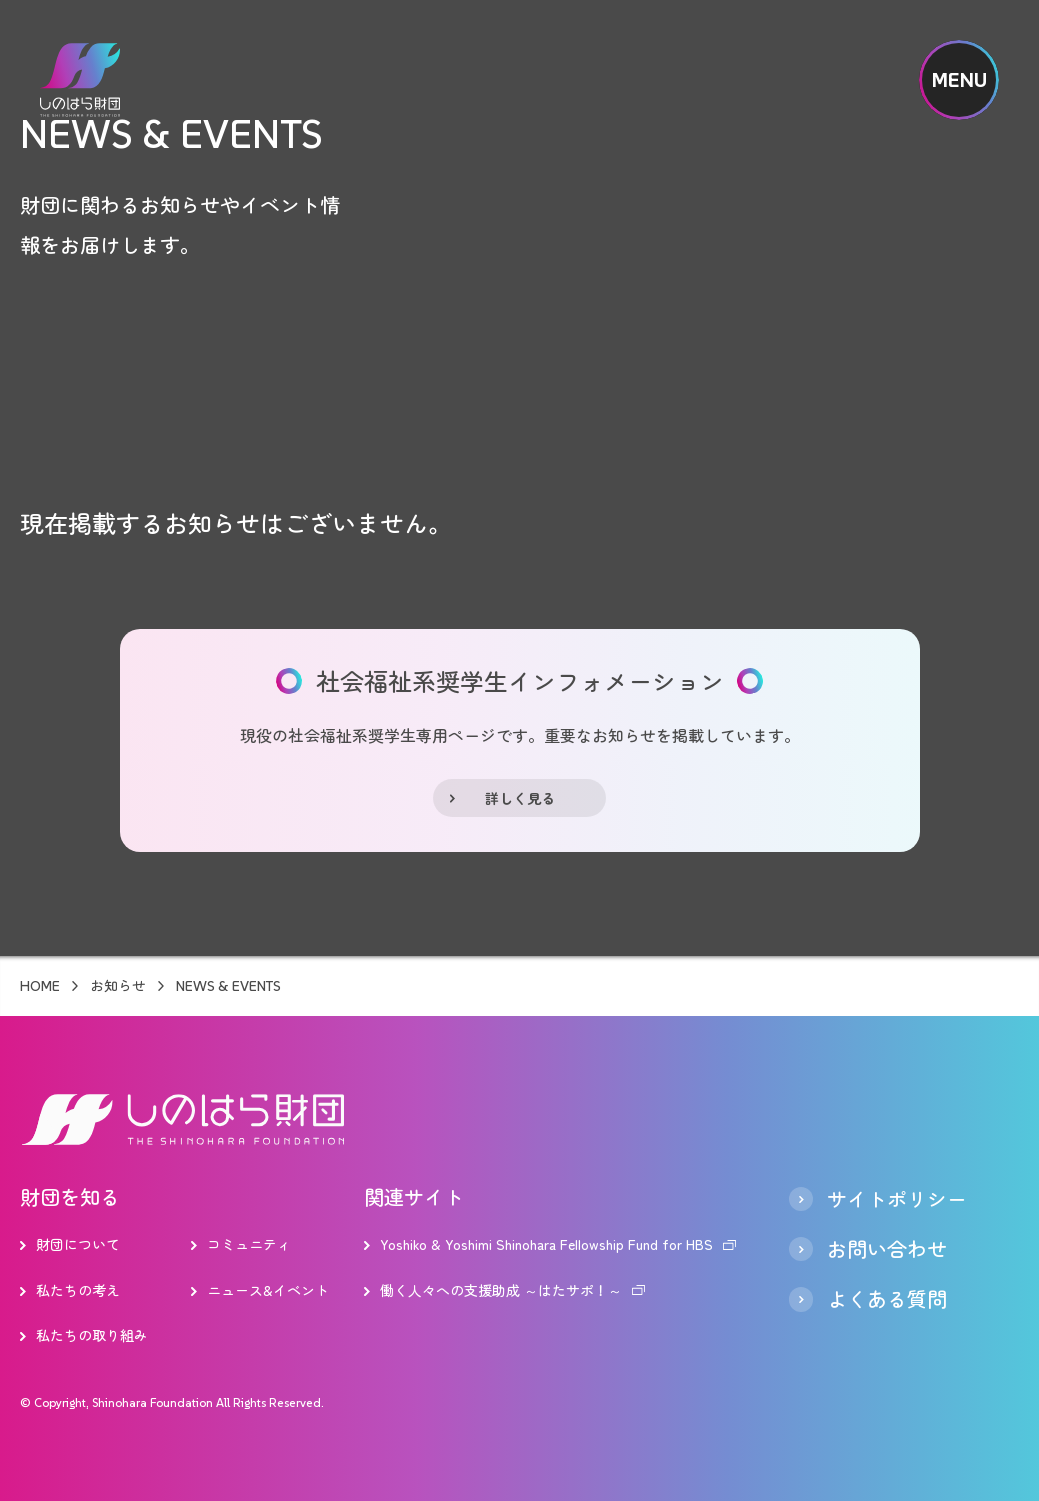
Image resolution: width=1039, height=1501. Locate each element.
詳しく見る (520, 798)
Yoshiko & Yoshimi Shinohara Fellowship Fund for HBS (546, 1244)
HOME (40, 986)
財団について (78, 1244)
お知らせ (118, 986)
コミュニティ (249, 1244)
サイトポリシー (897, 1199)
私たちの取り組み (92, 1335)
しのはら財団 (80, 80)
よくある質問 (887, 1299)
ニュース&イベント (268, 1290)
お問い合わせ (887, 1249)
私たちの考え (78, 1290)
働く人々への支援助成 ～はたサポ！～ (501, 1290)
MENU (959, 80)
